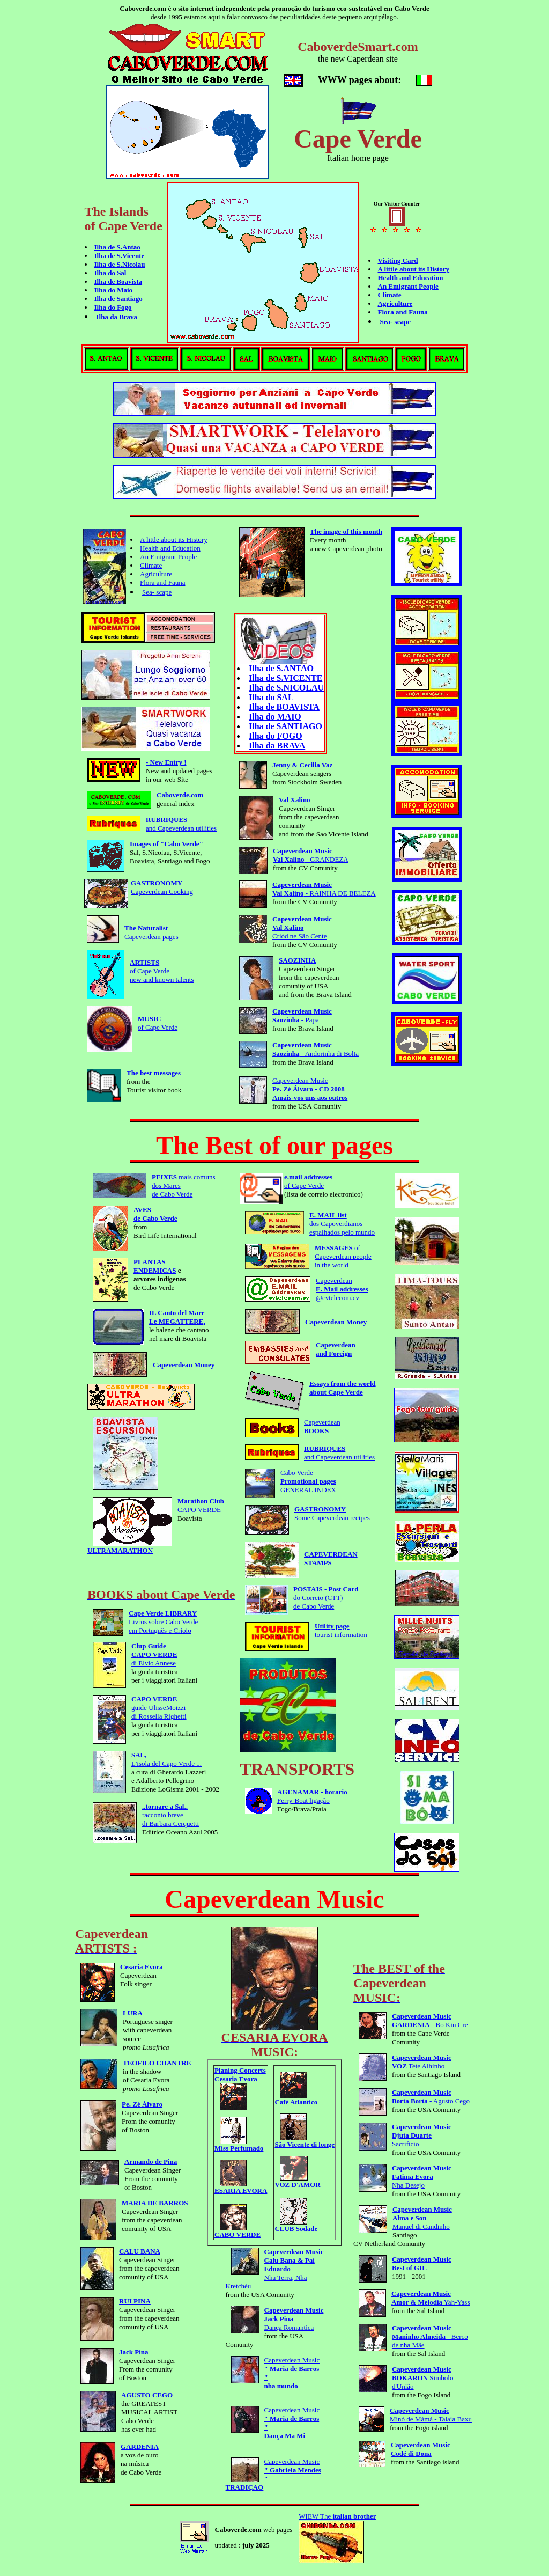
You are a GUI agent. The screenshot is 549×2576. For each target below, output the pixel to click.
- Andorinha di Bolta (315, 1049)
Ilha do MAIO (275, 716)
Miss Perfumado (238, 2145)
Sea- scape (395, 322)
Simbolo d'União (423, 2377)
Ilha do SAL (271, 697)
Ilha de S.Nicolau (119, 264)
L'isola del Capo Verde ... (166, 1759)
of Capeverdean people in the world (343, 1256)
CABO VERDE (237, 2231)
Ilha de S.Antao (117, 247)
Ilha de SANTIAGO (285, 726)
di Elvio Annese (154, 1654)
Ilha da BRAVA (277, 745)
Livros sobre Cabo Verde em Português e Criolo (163, 1621)
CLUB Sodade (295, 2225)
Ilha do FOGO (275, 735)
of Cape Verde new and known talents (162, 971)
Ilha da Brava (117, 317)
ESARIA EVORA (240, 2187)
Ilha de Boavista (118, 281)
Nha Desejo (421, 2176)
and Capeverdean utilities (181, 824)
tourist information (341, 1630)
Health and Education (410, 278)
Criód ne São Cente (302, 927)
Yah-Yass (430, 2297)
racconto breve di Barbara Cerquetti (170, 1815)
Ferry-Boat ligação (312, 1796)
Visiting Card (398, 260)
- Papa (302, 1015)
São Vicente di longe (304, 2141)
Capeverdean (322, 1426)
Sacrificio (421, 2135)
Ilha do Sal (110, 273)
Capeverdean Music (309, 1089)
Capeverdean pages (151, 932)
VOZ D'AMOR (297, 2181)
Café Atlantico (295, 2098)
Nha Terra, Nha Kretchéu (275, 2269)
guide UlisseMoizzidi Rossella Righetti (159, 1707)
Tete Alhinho (421, 2061)
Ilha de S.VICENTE (285, 677)
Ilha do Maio (113, 290)
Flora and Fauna (403, 312)
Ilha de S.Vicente (119, 256)
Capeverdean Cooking (162, 887)
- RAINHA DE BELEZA (324, 888)
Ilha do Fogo (113, 307)
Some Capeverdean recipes (332, 1513)
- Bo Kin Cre (430, 2020)
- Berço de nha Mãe (430, 2336)
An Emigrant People (408, 286)
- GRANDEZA (310, 855)
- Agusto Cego (431, 2096)
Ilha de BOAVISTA (284, 706)
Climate (390, 295)
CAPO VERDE (200, 1505)
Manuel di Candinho (422, 2217)
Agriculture (395, 303)
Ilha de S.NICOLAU (286, 687)
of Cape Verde (157, 1023)
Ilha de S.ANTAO (281, 668)
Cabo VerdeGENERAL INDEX (308, 1481)
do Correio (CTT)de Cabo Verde (325, 1597)
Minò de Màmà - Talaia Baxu (431, 2414)
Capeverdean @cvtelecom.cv (342, 1289)
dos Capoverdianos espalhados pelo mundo (342, 1223)
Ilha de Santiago (118, 299)
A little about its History (414, 269)
